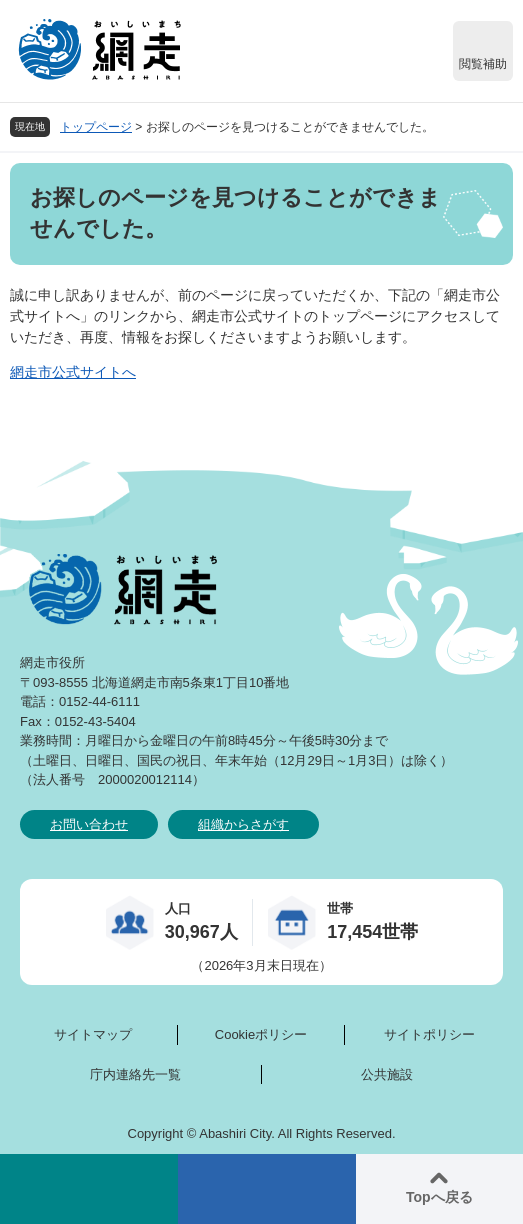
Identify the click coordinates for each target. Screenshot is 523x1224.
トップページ (96, 127)
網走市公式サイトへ (73, 372)
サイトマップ (93, 1034)
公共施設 (387, 1074)
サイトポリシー (429, 1034)
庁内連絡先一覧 (135, 1074)
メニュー (267, 1189)
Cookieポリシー (261, 1034)
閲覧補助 (483, 64)
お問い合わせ (89, 824)
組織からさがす (243, 824)
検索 (89, 1189)
